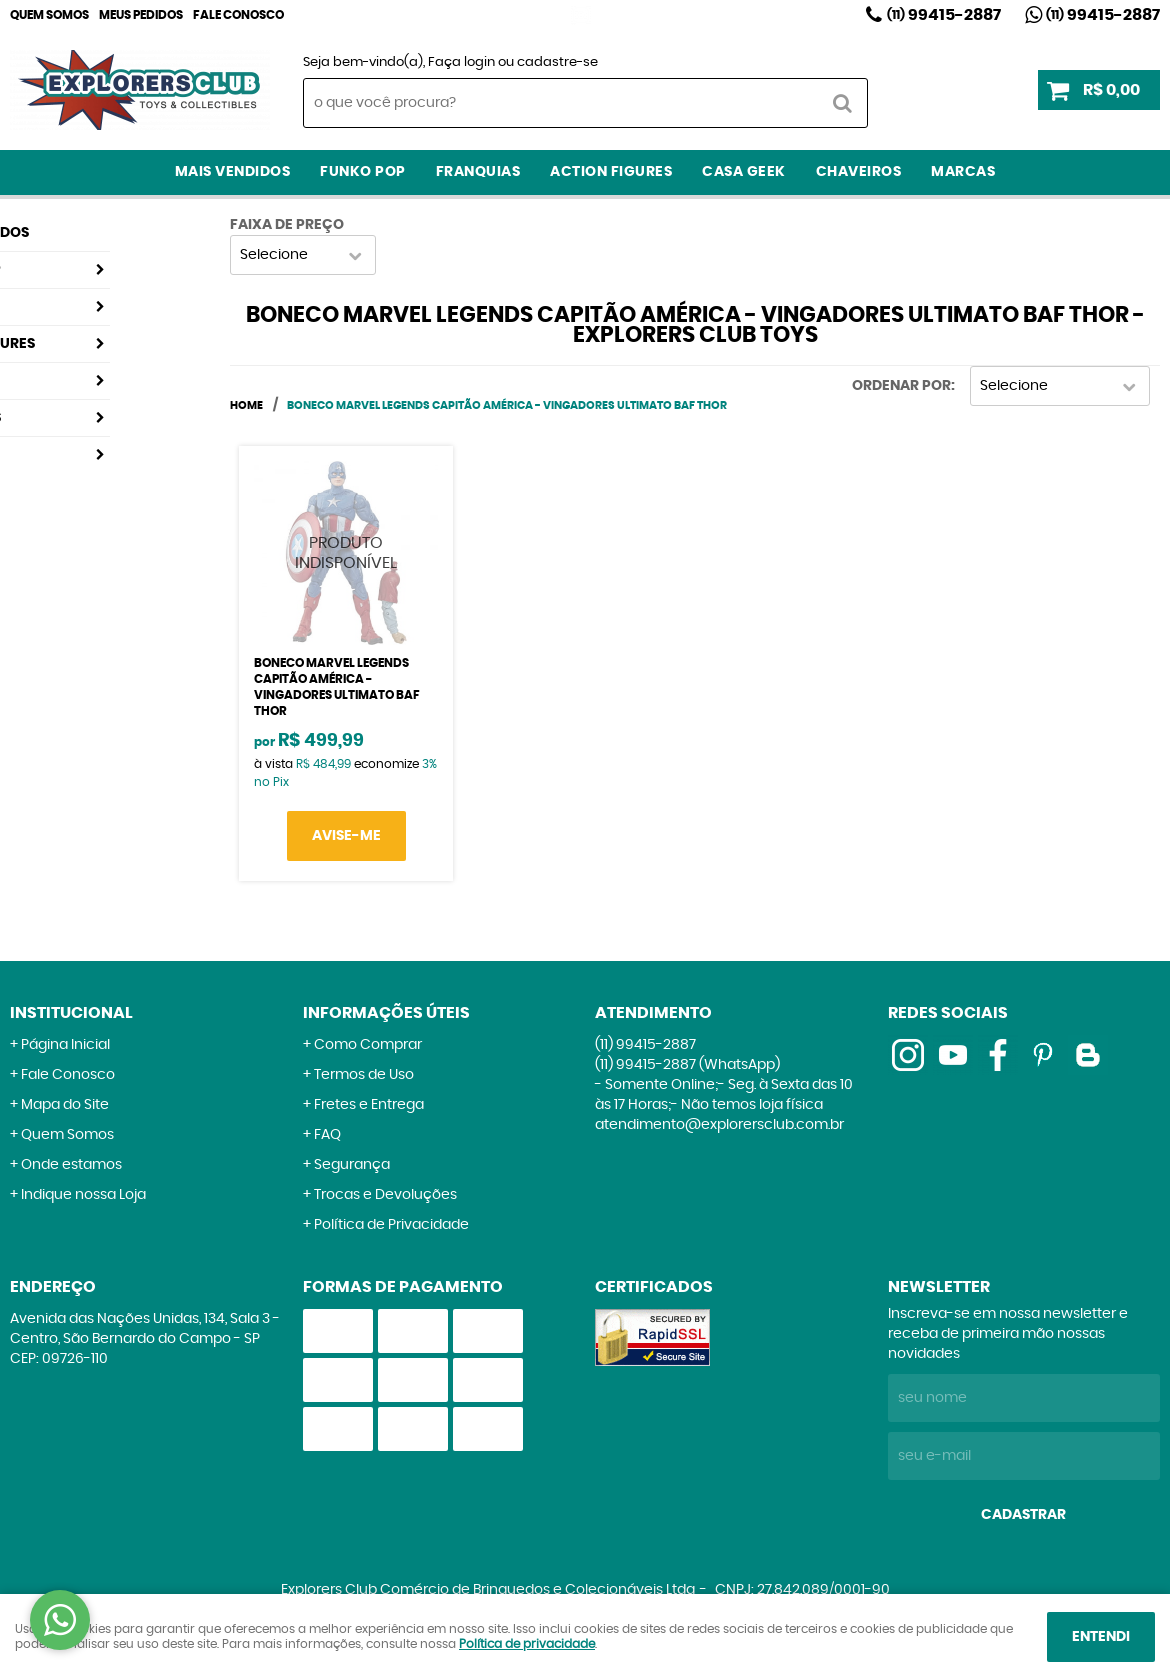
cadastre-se (557, 62)
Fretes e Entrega (369, 1105)
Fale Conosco (238, 15)
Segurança (352, 1165)
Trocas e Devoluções (385, 1195)
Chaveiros (859, 172)
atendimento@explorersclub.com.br (719, 1125)
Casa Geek (744, 172)
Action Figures (611, 172)
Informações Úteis (386, 1013)
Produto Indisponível (346, 553)
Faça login (461, 62)
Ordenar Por (901, 386)
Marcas (963, 172)
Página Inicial (65, 1045)
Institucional (71, 1013)
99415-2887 (944, 15)
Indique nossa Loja (83, 1195)
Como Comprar (368, 1045)
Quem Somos (49, 15)
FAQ (327, 1135)
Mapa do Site (65, 1105)
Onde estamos (71, 1165)
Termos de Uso (364, 1075)
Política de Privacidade (391, 1225)
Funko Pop (363, 172)
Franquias (478, 172)
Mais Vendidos (233, 172)
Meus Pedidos (141, 15)
